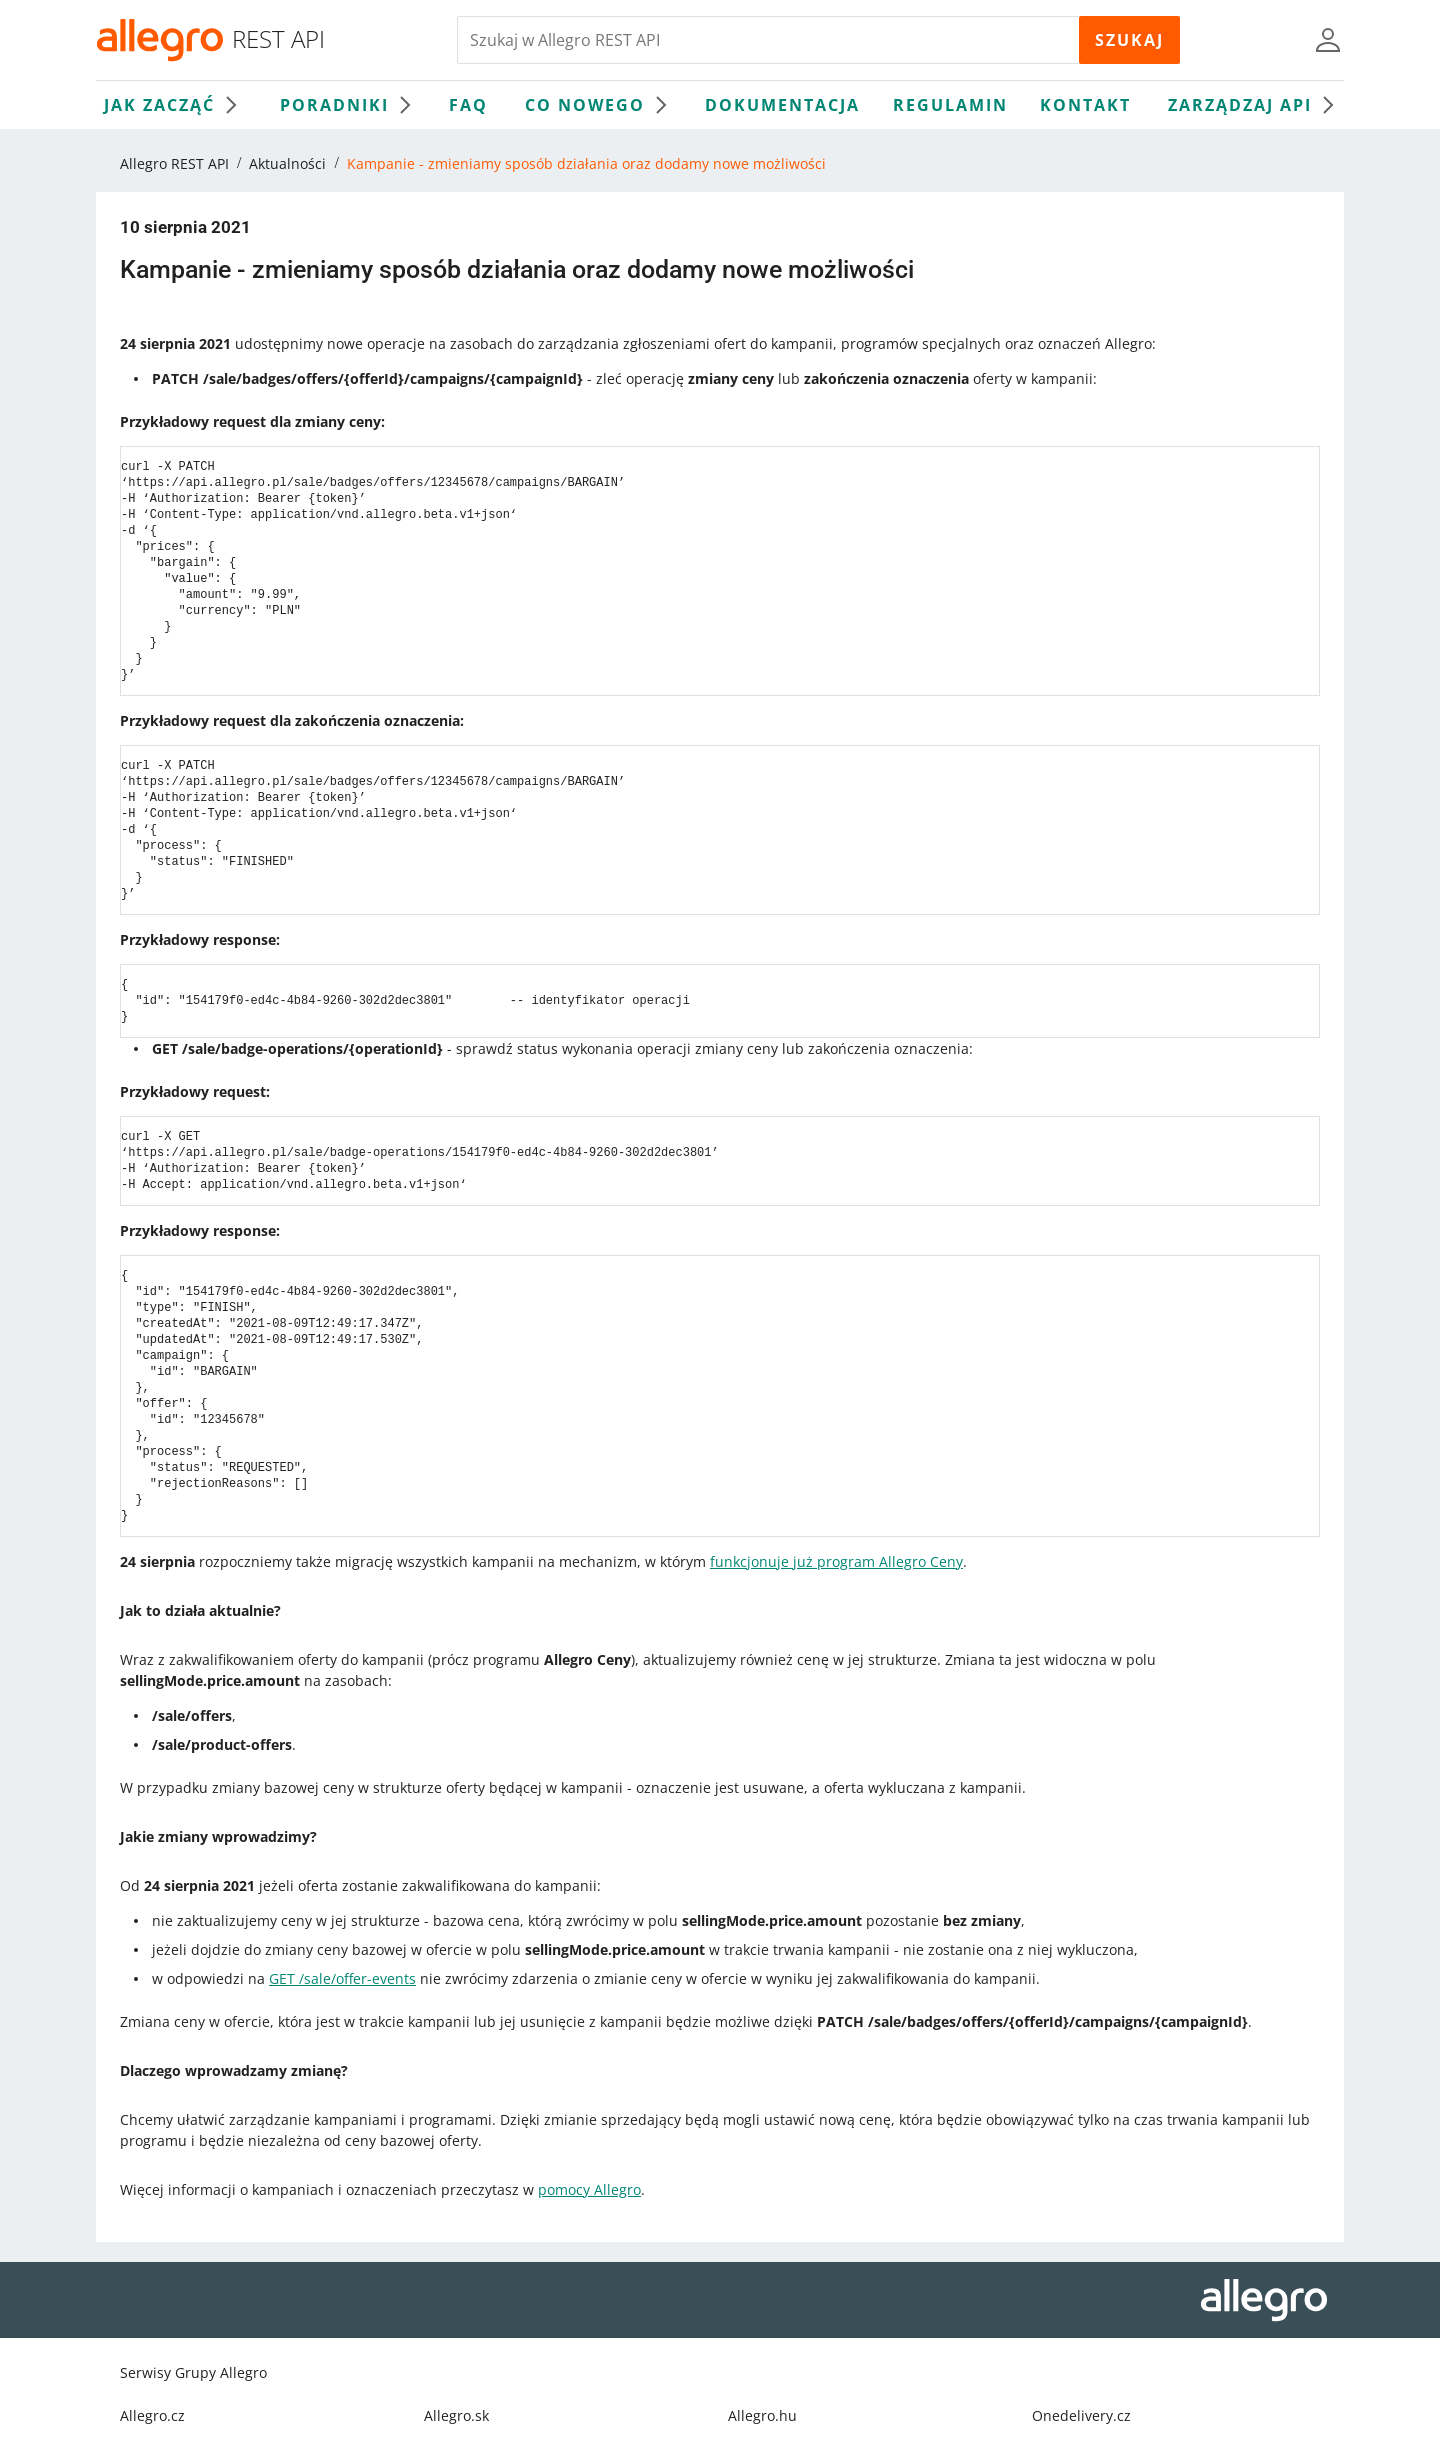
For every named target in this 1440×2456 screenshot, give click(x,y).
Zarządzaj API (1256, 105)
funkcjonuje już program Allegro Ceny (836, 1561)
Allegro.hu (762, 2415)
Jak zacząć (175, 105)
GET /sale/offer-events (342, 1978)
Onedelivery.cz (1081, 2415)
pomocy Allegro (589, 2189)
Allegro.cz (152, 2415)
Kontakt (1085, 105)
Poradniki (350, 105)
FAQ (468, 105)
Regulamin (950, 105)
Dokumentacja (782, 105)
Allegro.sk (456, 2415)
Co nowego (601, 105)
